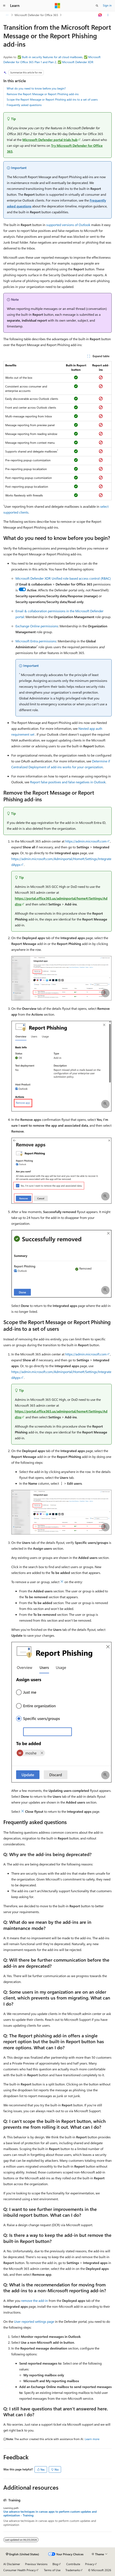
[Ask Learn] (100, 15)
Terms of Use (52, 2570)
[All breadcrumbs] (7, 15)
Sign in (107, 5)
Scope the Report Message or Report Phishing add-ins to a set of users (52, 99)
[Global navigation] (4, 5)
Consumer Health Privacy (19, 2570)
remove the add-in (34, 2300)
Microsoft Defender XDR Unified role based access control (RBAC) (63, 578)
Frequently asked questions (24, 105)
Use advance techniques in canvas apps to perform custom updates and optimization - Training (50, 2513)
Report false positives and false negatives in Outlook (68, 782)
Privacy (89, 2564)
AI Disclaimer (11, 2564)
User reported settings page (34, 2321)
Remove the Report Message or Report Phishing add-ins (43, 94)
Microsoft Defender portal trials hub (50, 139)
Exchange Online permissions (36, 626)
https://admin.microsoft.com (86, 841)
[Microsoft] (57, 5)
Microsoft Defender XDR (77, 62)
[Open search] (97, 5)
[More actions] (108, 15)
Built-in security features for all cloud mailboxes (52, 57)
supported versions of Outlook (68, 224)
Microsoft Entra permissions (35, 641)
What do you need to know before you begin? (36, 88)
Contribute (73, 2564)
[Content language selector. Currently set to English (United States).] (22, 2554)
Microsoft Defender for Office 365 (36, 15)
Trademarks (72, 2570)
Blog (55, 2564)
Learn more (92, 2439)
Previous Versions (36, 2564)
